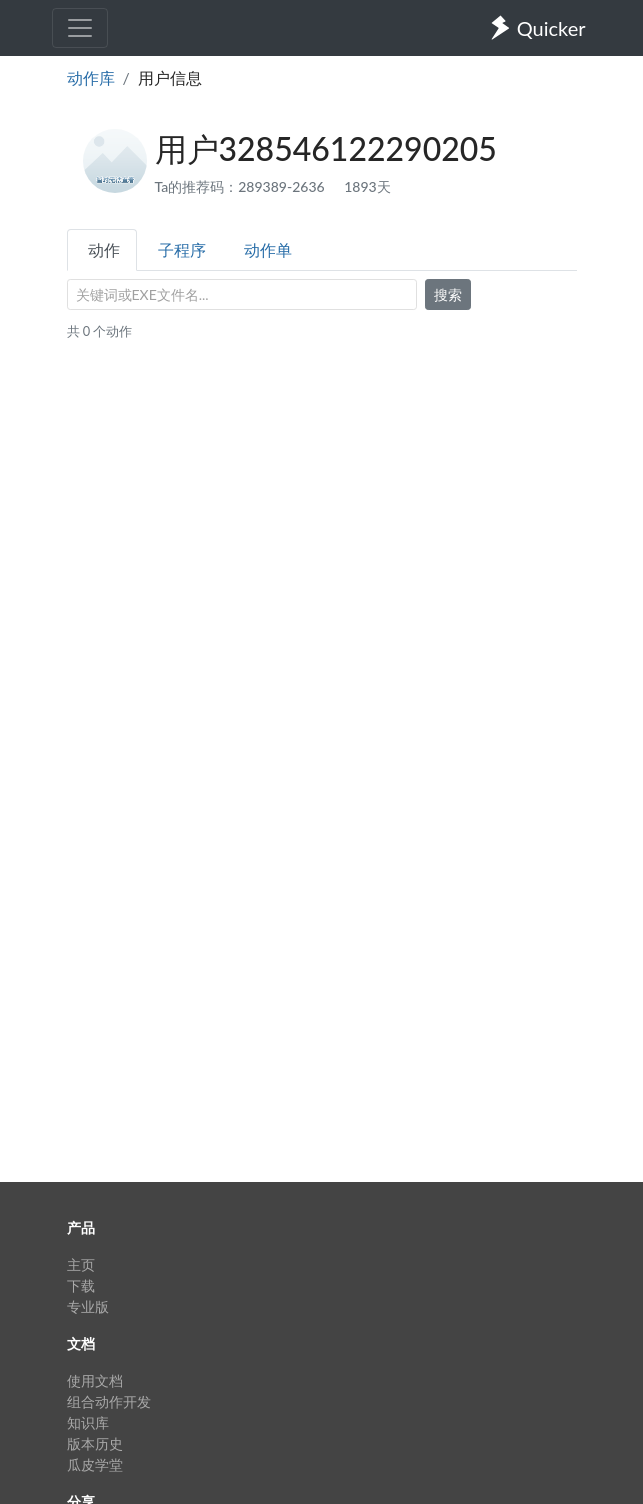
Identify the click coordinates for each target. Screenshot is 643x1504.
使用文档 (95, 1380)
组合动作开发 (109, 1401)
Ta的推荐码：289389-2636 (242, 186)
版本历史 (95, 1443)
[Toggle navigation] (80, 28)
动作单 (268, 249)
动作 (104, 249)
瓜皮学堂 (95, 1464)
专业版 (88, 1306)
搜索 (448, 294)
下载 (81, 1285)
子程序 (182, 249)
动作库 (91, 77)
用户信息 (170, 77)
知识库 (88, 1422)
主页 (81, 1264)
